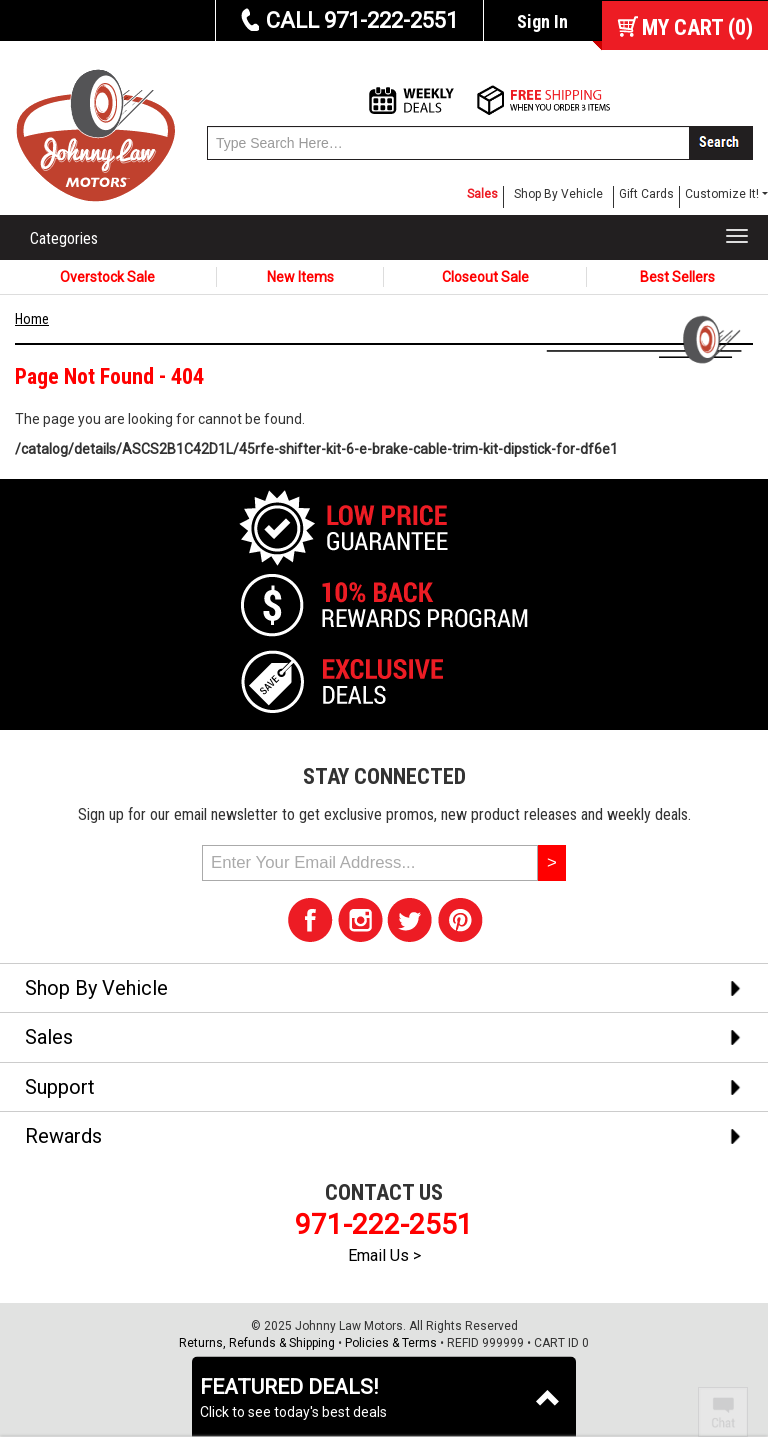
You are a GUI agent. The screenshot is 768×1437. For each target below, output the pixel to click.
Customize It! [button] (722, 194)
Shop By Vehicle (558, 194)
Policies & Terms (391, 1343)
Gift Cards (646, 194)
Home (32, 319)
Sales (482, 194)
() (697, 27)
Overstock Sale (107, 277)
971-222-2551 (384, 1224)
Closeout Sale (485, 277)
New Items (300, 277)
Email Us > (384, 1255)
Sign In (542, 21)
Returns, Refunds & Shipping (257, 1343)
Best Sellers (677, 277)
